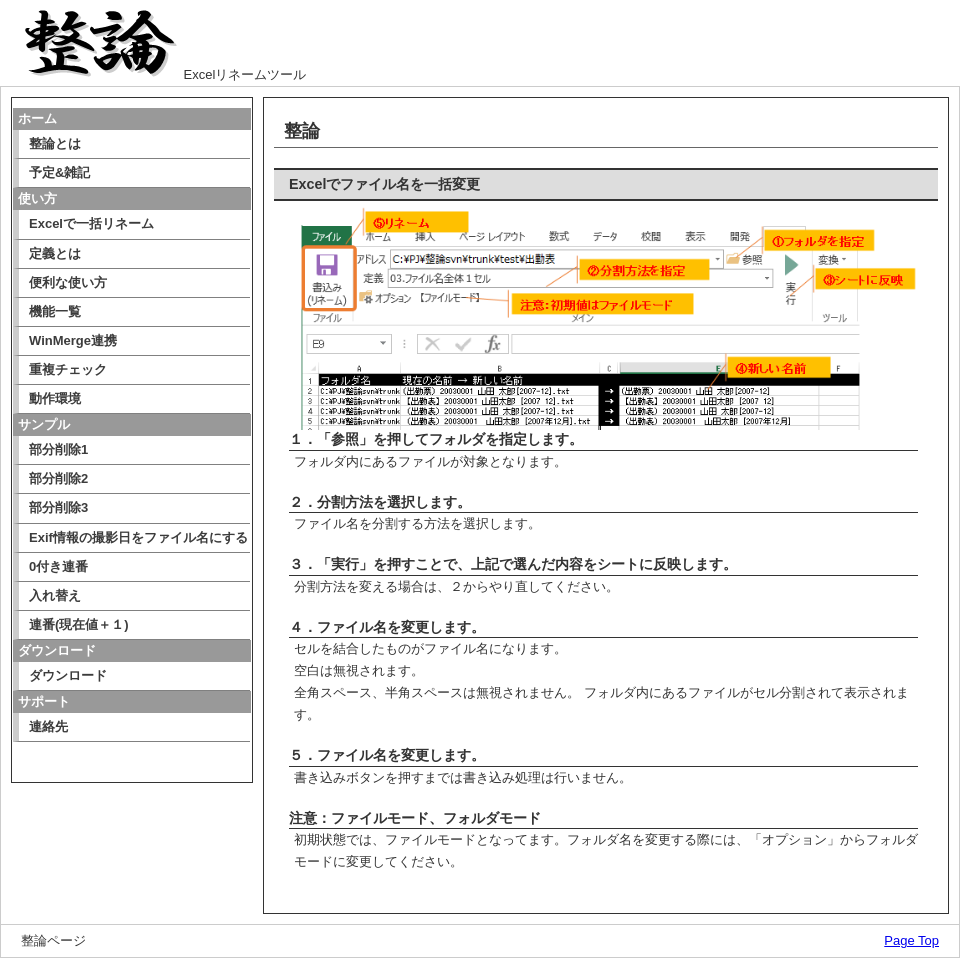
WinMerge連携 (73, 340)
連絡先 (48, 726)
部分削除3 (58, 507)
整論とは (55, 143)
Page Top (911, 940)
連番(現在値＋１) (79, 624)
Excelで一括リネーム (91, 223)
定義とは (55, 253)
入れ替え (55, 595)
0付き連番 (58, 566)
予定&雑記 (59, 172)
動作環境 (55, 398)
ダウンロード (68, 675)
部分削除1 (58, 449)
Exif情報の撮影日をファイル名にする (138, 537)
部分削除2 (58, 478)
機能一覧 (55, 311)
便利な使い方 (68, 282)
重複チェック (68, 369)
